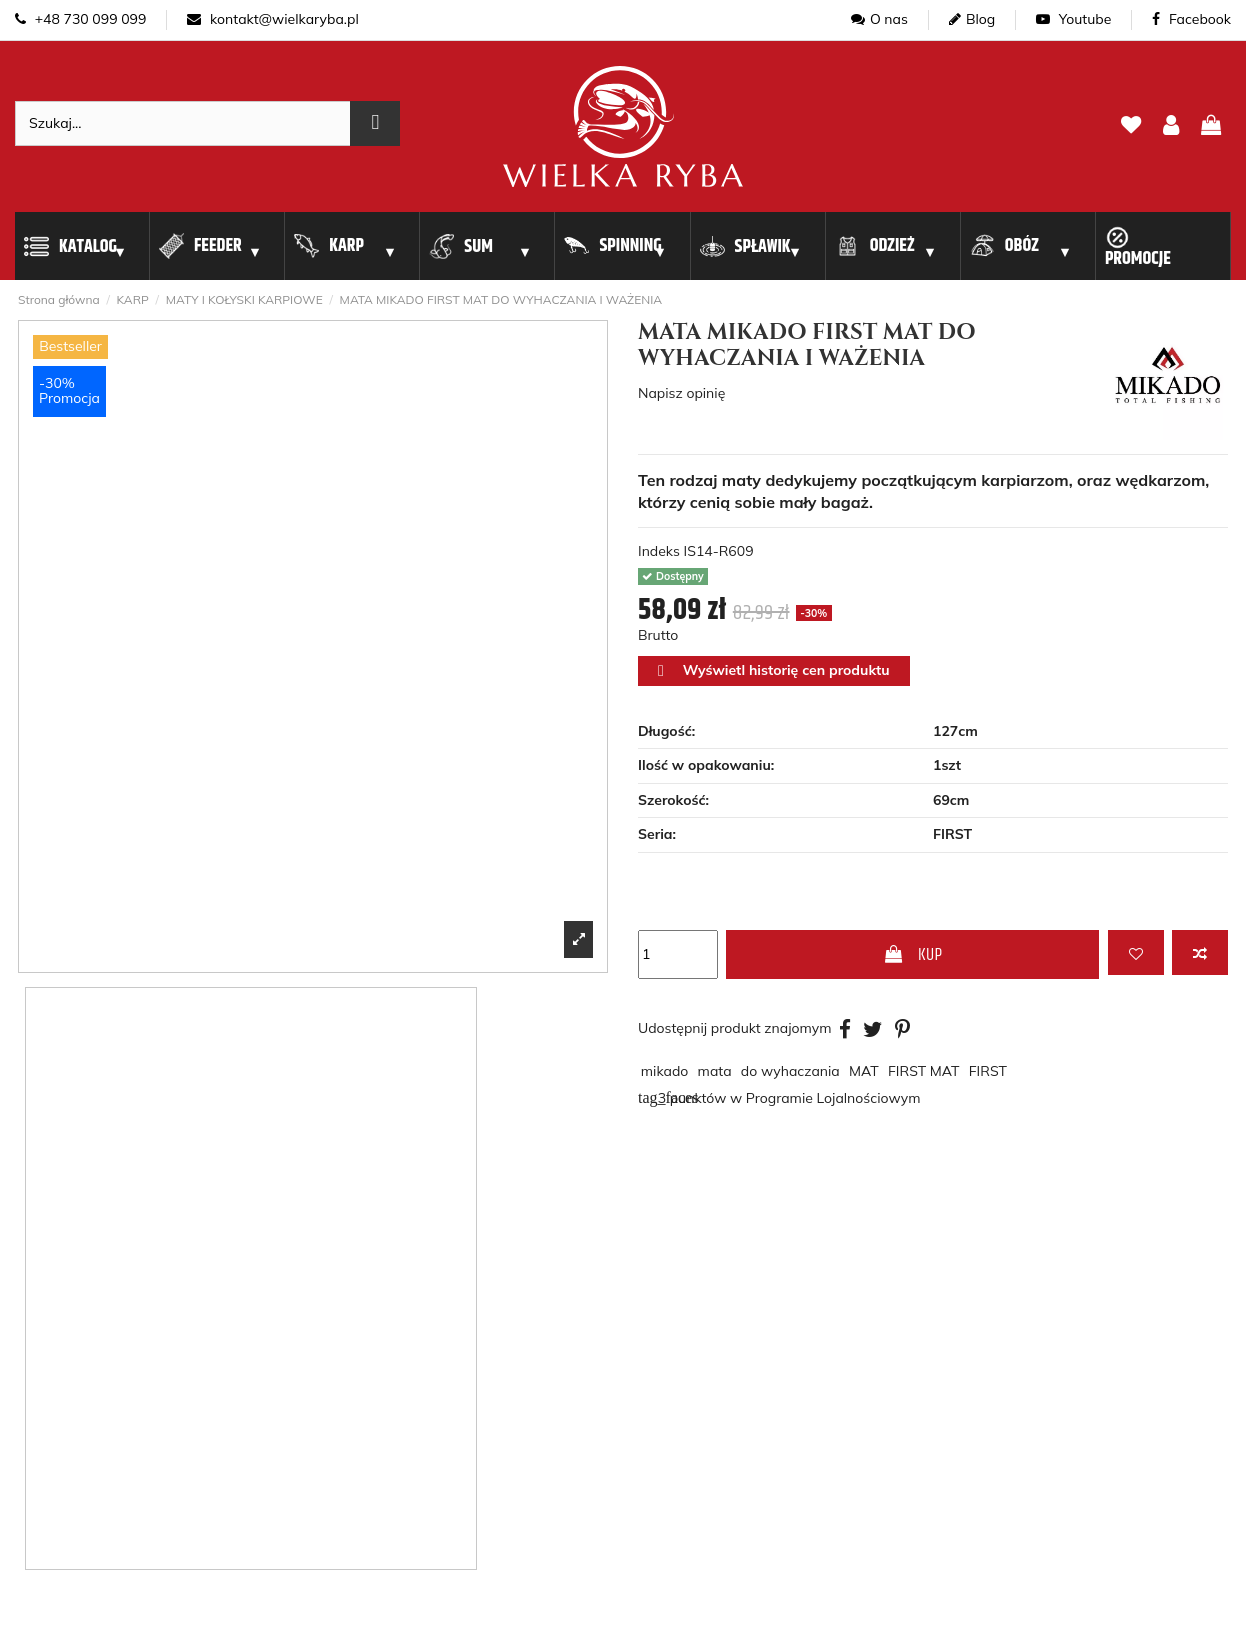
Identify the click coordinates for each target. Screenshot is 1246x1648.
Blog (972, 19)
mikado (665, 1071)
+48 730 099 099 (80, 19)
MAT (864, 1071)
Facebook (1191, 19)
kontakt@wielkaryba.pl (272, 19)
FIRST (988, 1071)
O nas (879, 19)
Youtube (1073, 19)
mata (715, 1071)
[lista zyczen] (1131, 126)
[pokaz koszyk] (1211, 126)
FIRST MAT (924, 1071)
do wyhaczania (790, 1071)
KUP (912, 955)
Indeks (659, 551)
